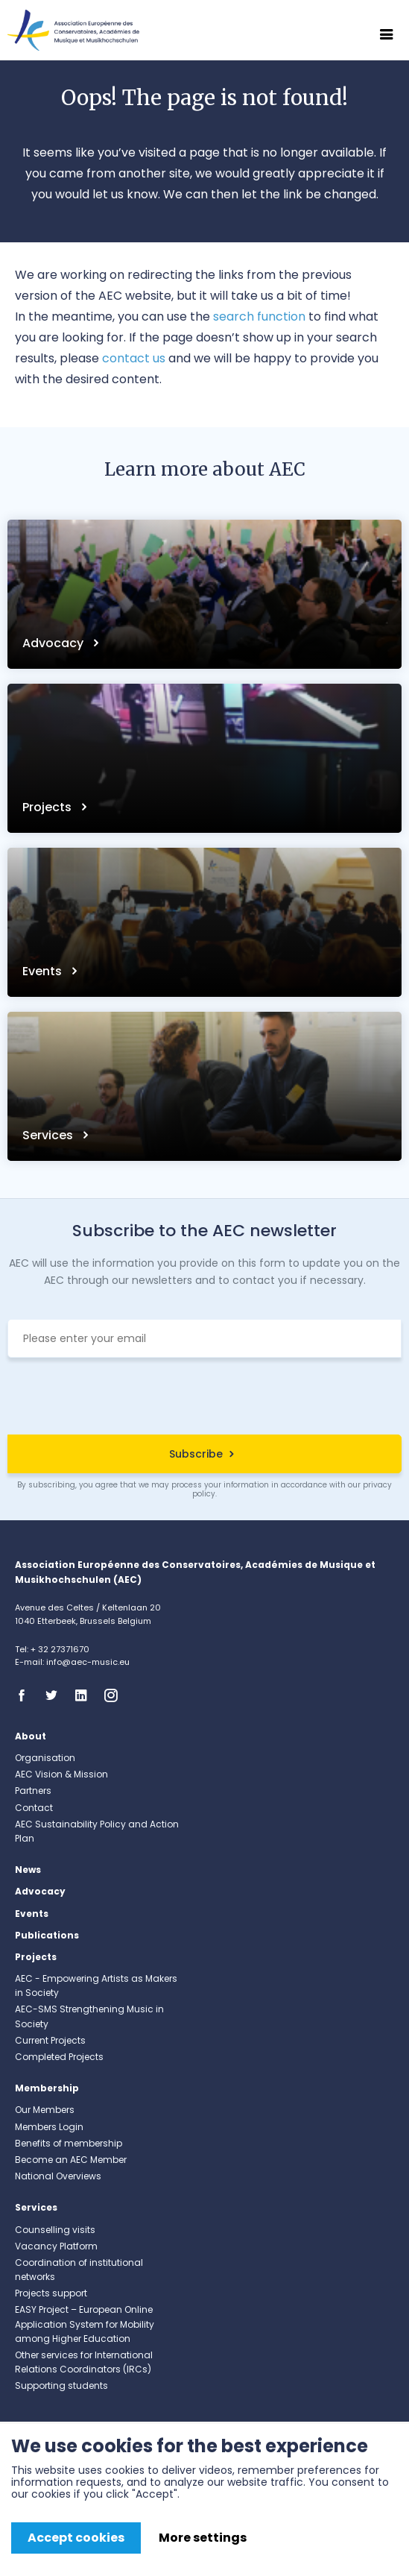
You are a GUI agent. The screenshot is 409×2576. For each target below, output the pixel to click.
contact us (133, 358)
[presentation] (205, 1398)
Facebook (26, 1695)
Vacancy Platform (56, 2246)
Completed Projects (59, 2056)
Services (49, 1135)
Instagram (115, 1695)
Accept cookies (76, 2537)
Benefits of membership (68, 2143)
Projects (48, 807)
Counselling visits (55, 2229)
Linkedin (85, 1695)
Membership (47, 2088)
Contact (34, 1807)
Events (43, 971)
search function (259, 316)
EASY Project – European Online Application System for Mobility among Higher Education (84, 2323)
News (28, 1869)
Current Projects (50, 2040)
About (30, 1736)
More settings (203, 2537)
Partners (33, 1790)
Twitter (56, 1695)
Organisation (45, 1757)
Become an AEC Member (71, 2159)
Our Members (44, 2109)
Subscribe (196, 1453)
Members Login (49, 2126)
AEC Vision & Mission (61, 1774)
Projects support (51, 2293)
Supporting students (61, 2385)
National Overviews (58, 2176)
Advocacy (54, 643)
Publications (47, 1935)
